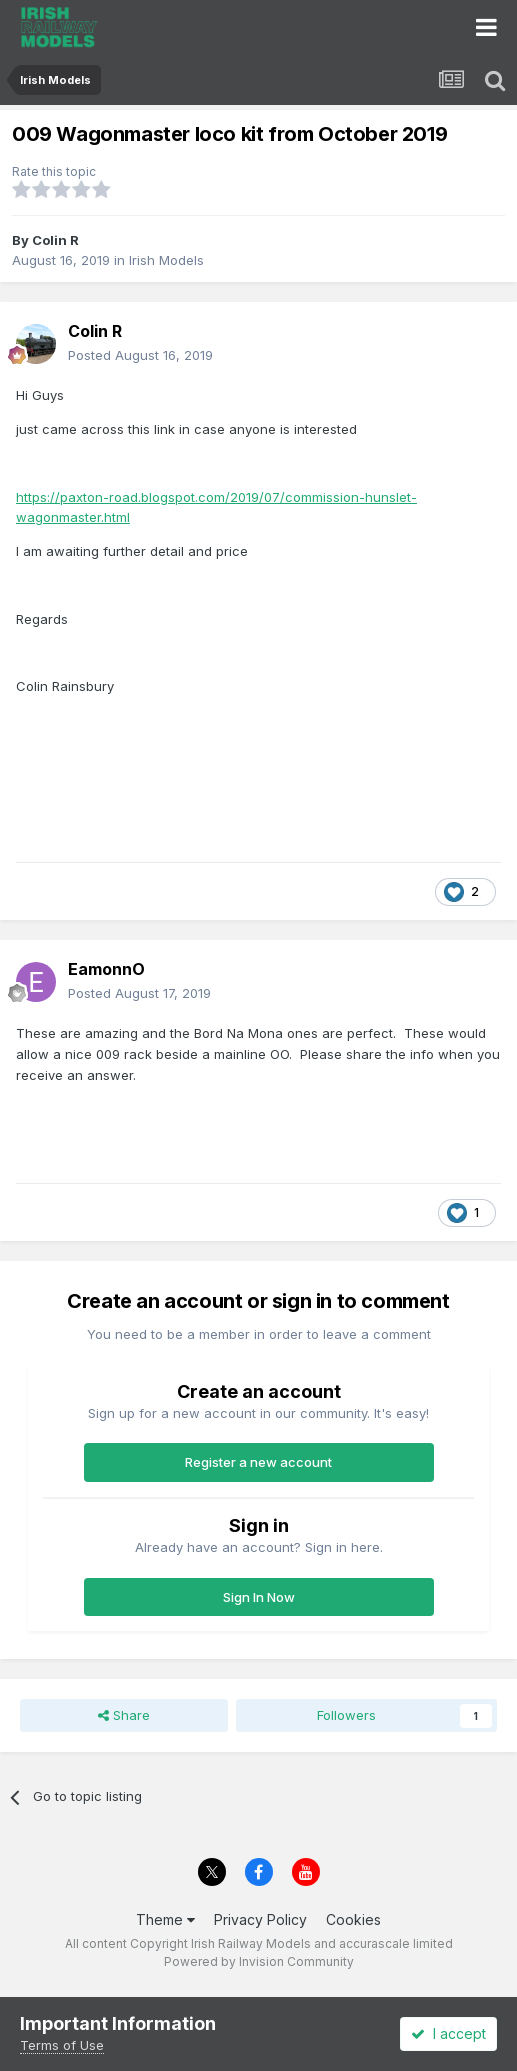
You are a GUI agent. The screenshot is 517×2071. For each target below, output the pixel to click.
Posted (140, 355)
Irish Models (166, 260)
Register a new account (258, 1462)
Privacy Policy (260, 1919)
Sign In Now (259, 1597)
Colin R (55, 240)
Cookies (353, 1919)
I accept (448, 2033)
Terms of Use (62, 2045)
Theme (165, 1919)
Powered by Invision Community (259, 1961)
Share (124, 1715)
